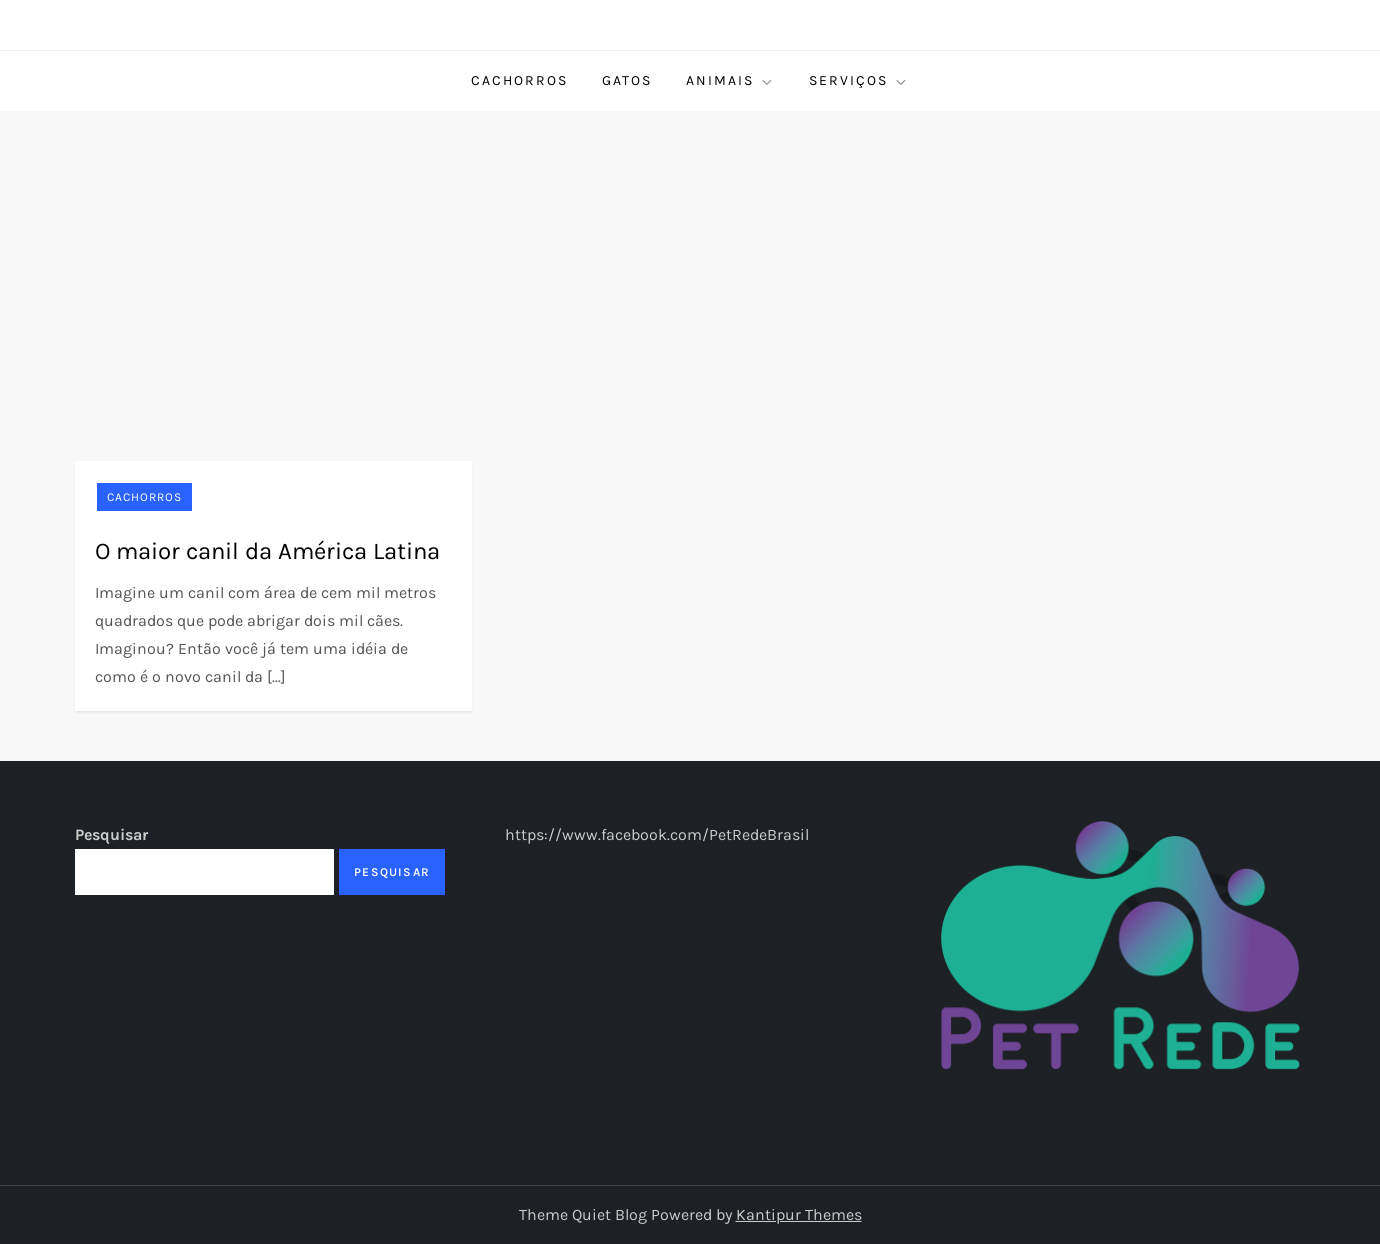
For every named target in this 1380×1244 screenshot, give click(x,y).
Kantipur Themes (799, 1214)
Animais (730, 81)
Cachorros (519, 80)
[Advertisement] (690, 261)
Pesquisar (111, 834)
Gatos (627, 80)
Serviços (859, 81)
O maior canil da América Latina (267, 551)
